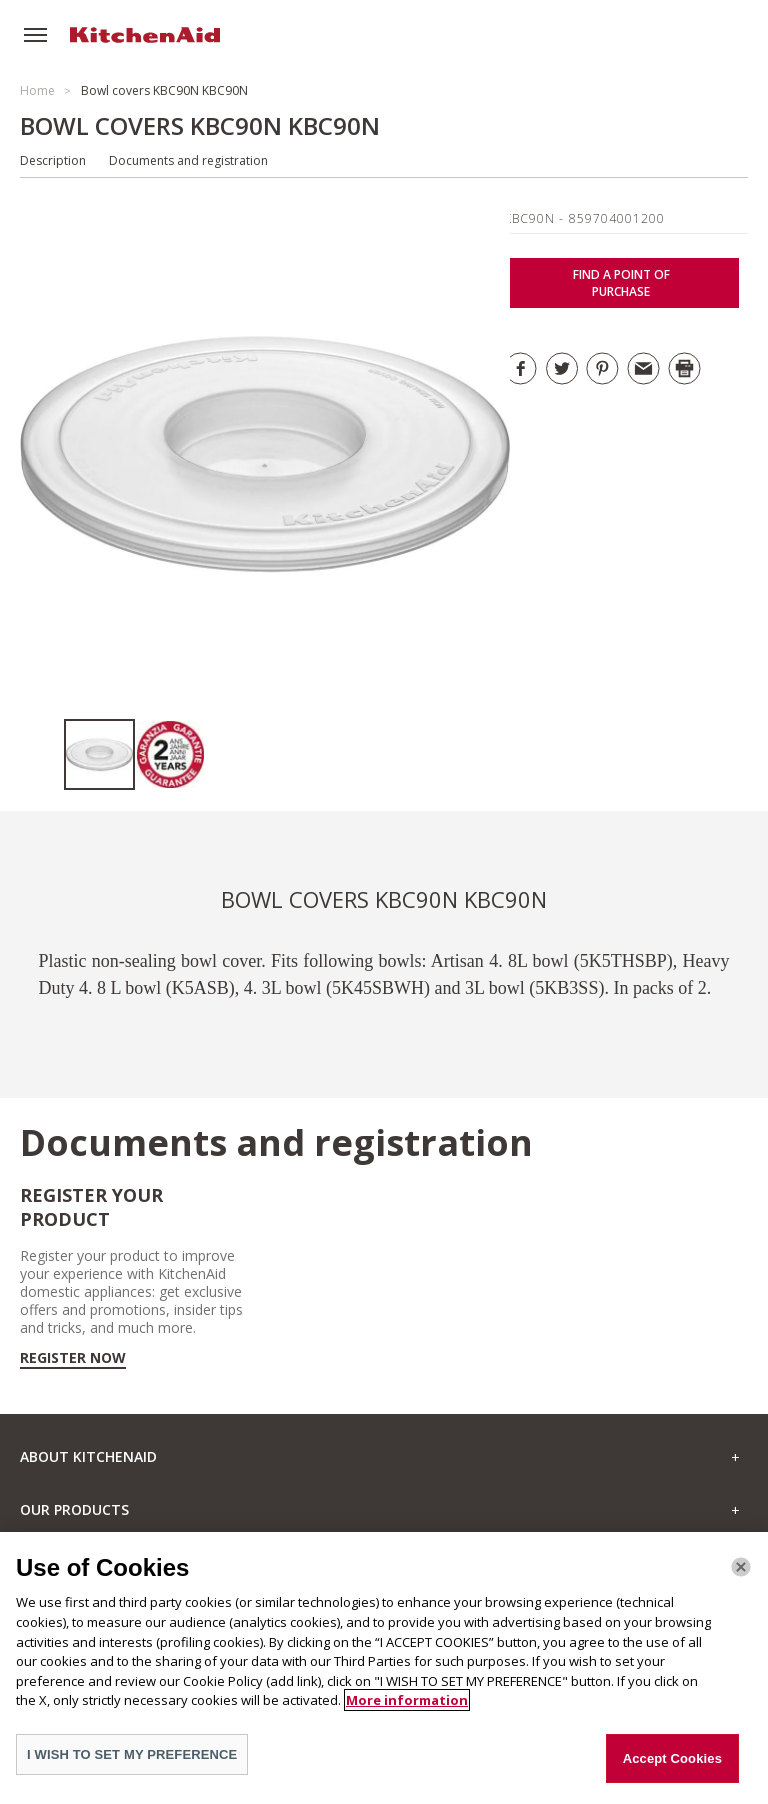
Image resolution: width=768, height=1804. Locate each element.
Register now (73, 1358)
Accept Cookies (672, 1769)
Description (53, 160)
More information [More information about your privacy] (407, 1711)
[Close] (741, 1579)
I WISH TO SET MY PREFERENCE (132, 1765)
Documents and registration (188, 160)
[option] (99, 754)
